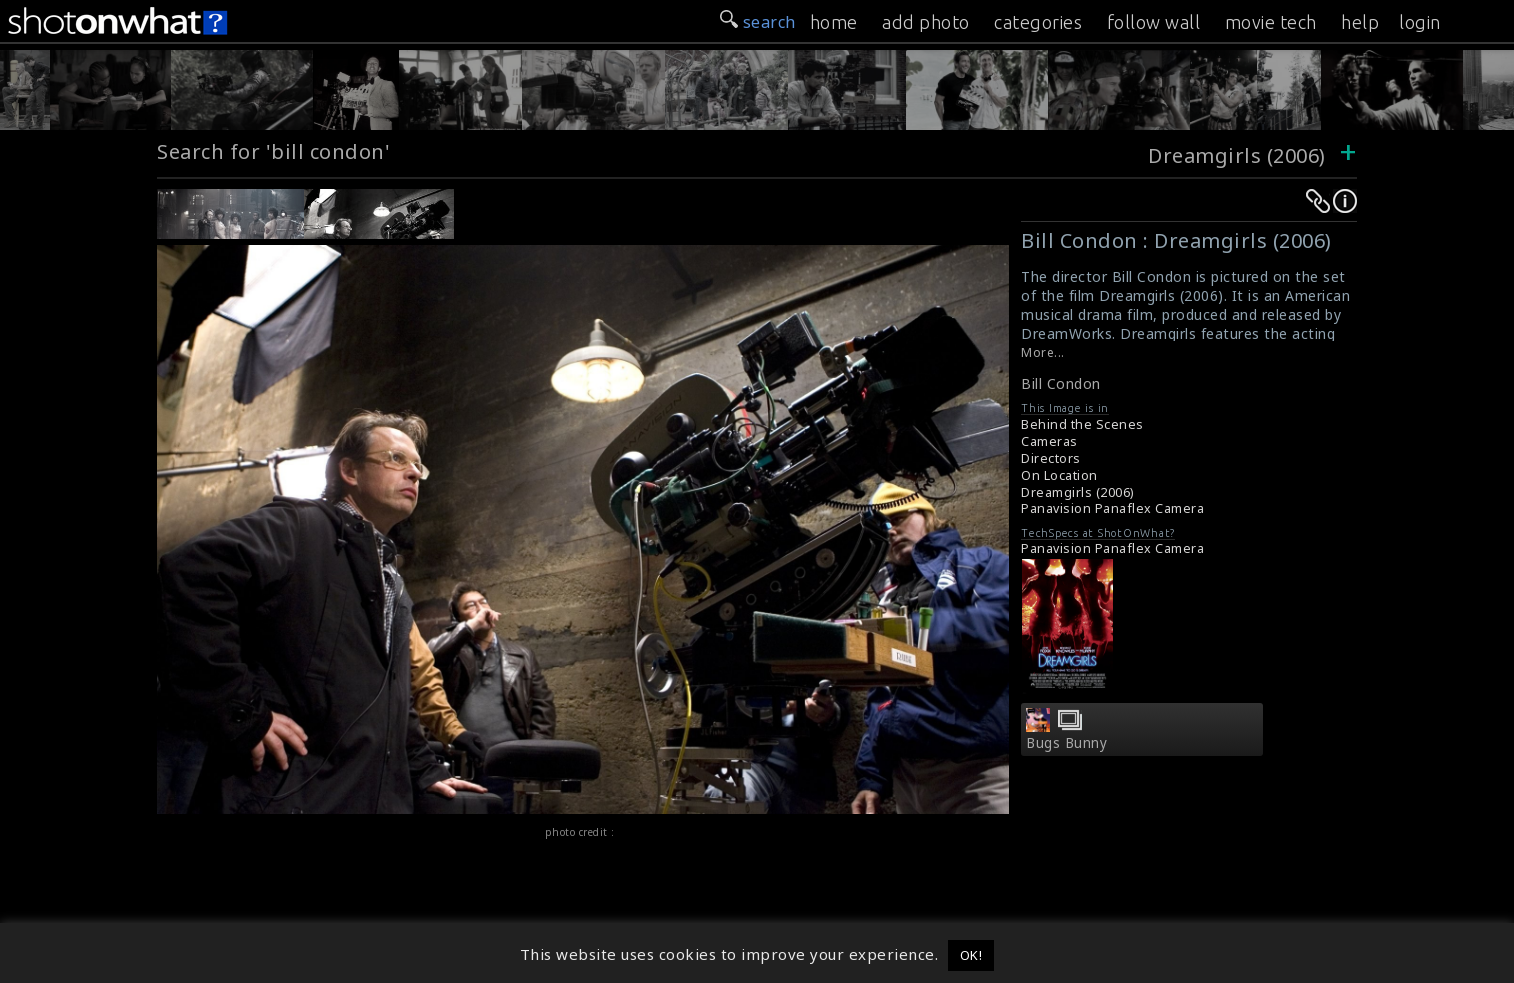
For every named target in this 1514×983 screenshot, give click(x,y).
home (834, 22)
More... (1043, 352)
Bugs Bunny (1066, 743)
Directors (1051, 458)
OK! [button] (971, 955)
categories (1038, 22)
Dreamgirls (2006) (1237, 155)
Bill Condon (1061, 383)
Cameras (1049, 441)
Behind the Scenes (1082, 424)
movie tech (1271, 22)
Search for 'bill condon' (273, 151)
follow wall (1154, 22)
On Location (1059, 475)
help (1360, 22)
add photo (926, 22)
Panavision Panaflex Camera (1112, 508)
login (1420, 22)
